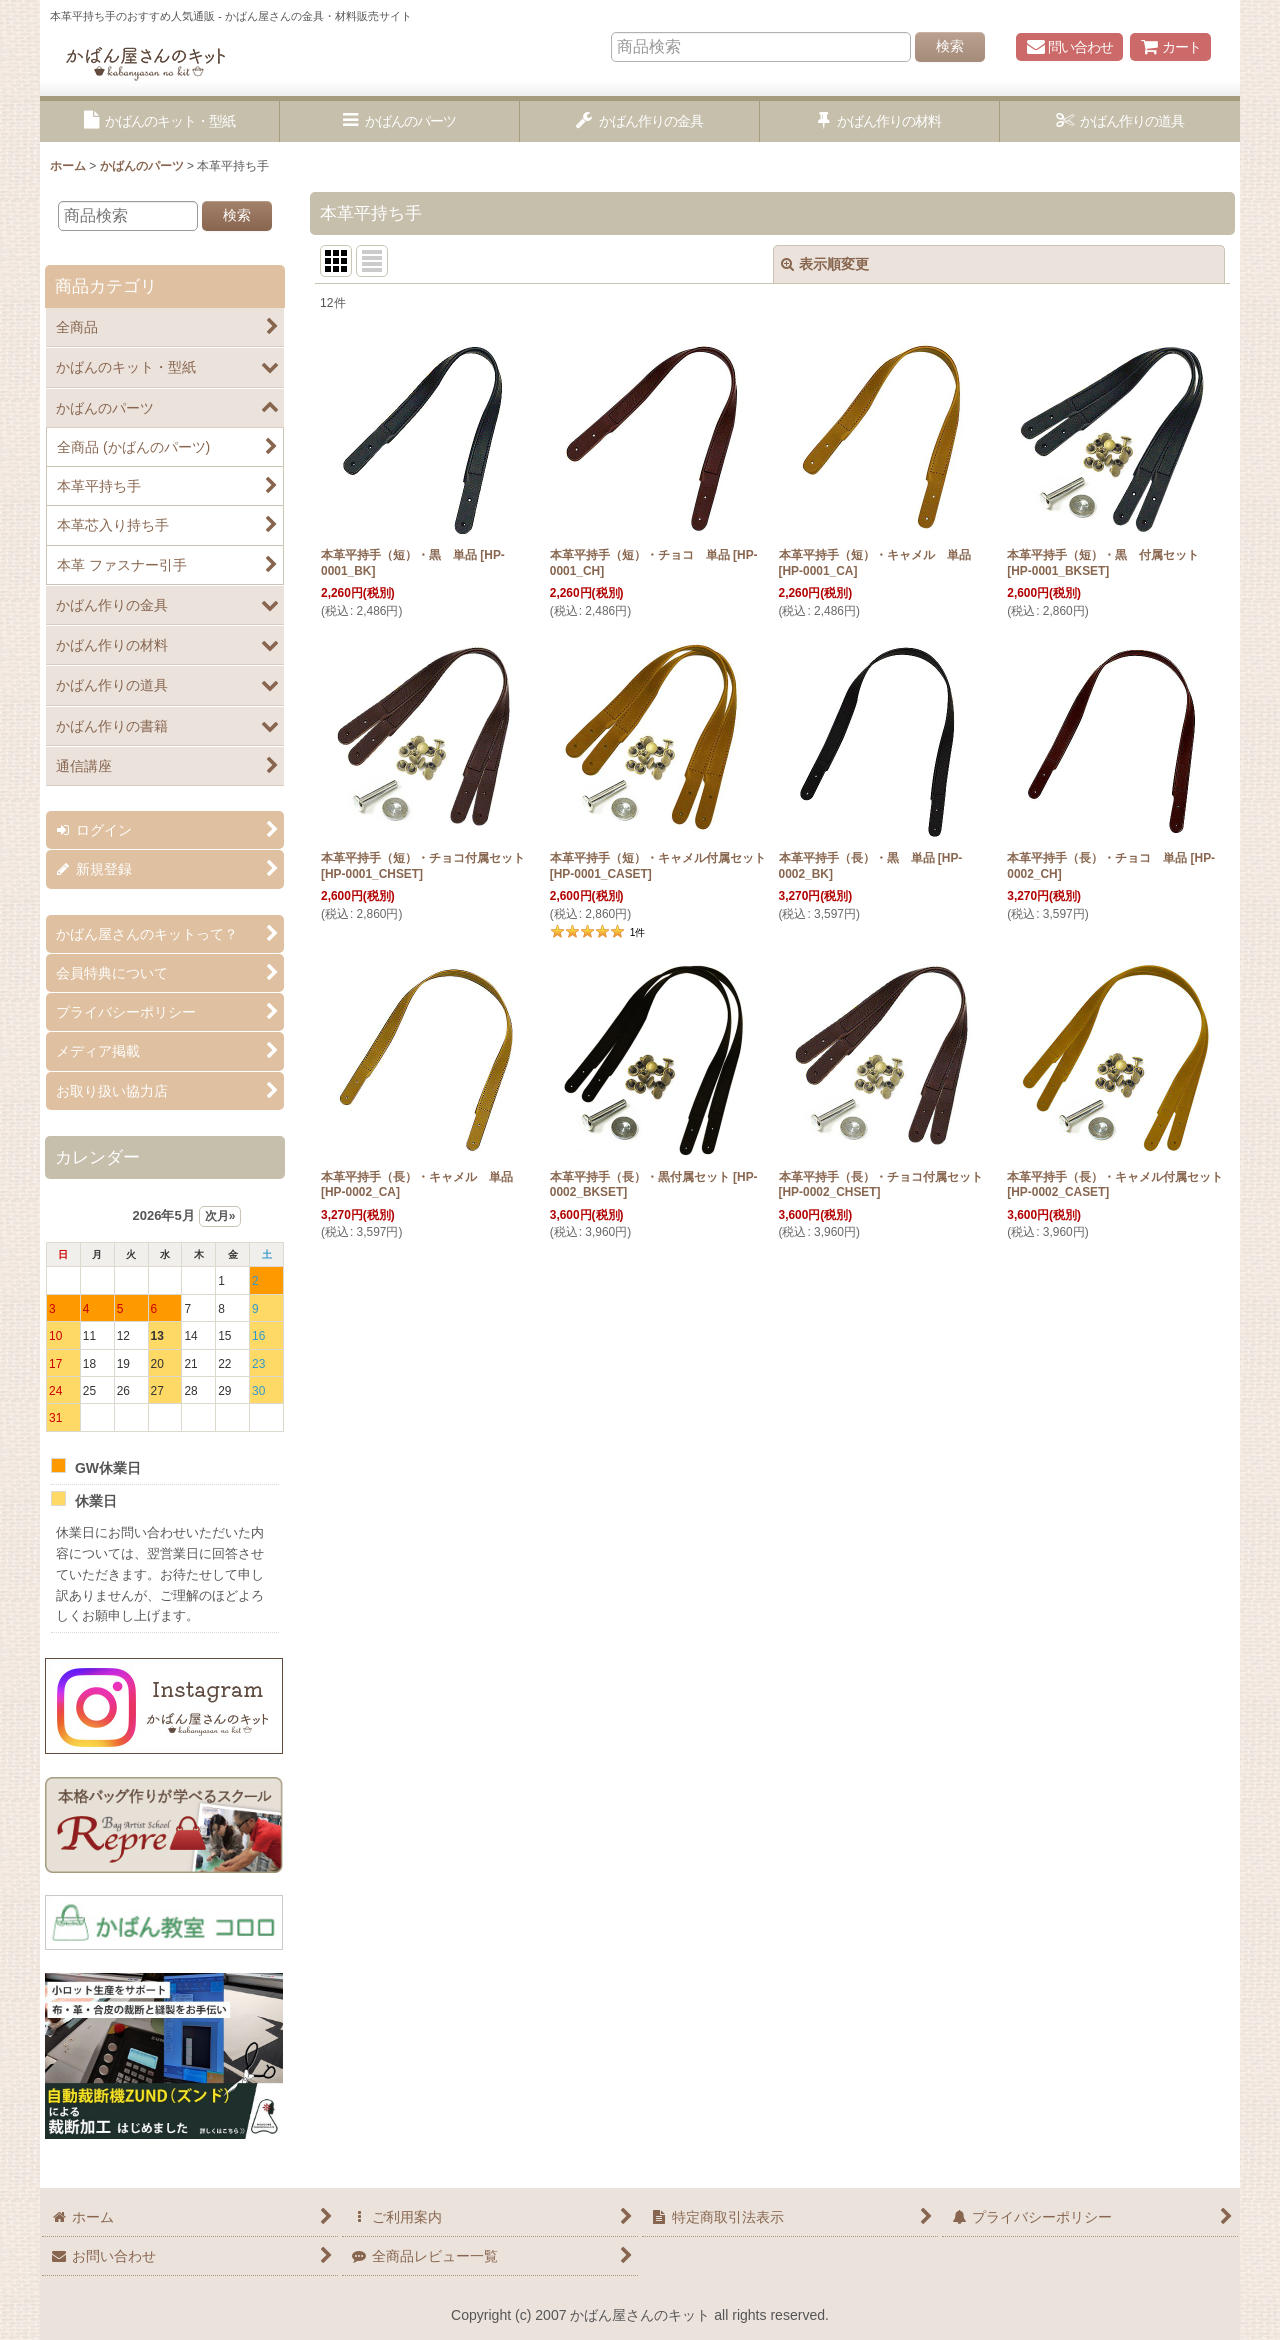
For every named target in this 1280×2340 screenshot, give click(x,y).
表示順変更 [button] (825, 264)
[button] (160, 121)
